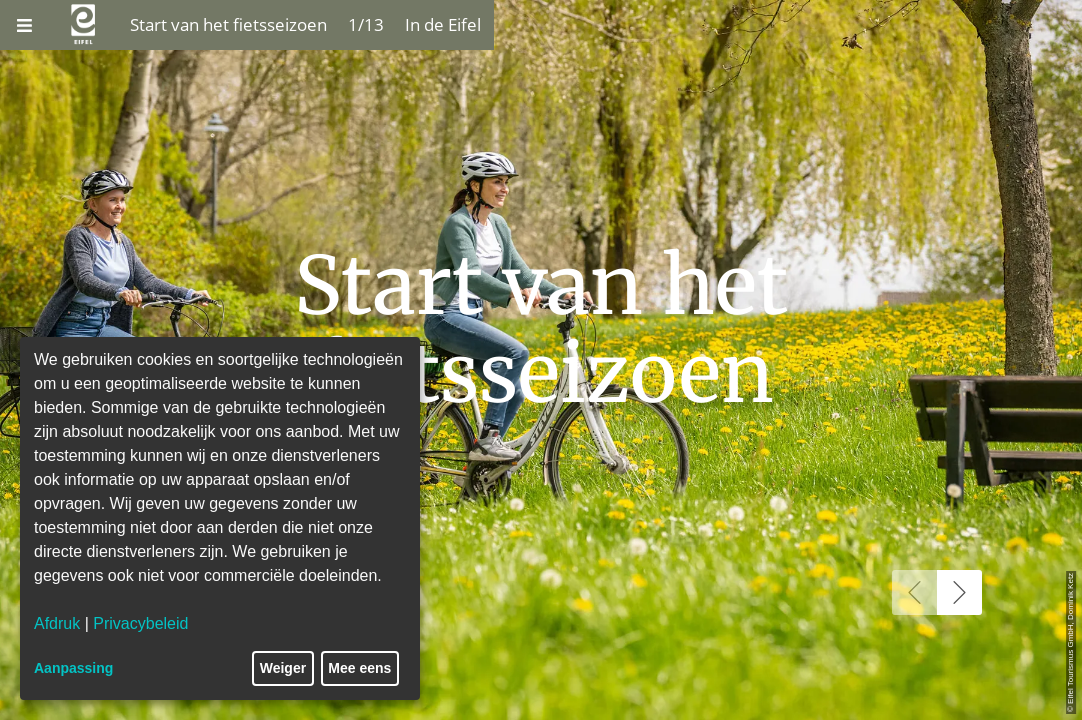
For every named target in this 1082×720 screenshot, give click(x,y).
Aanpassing (73, 668)
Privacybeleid (140, 623)
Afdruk (57, 623)
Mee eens (359, 668)
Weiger (283, 668)
